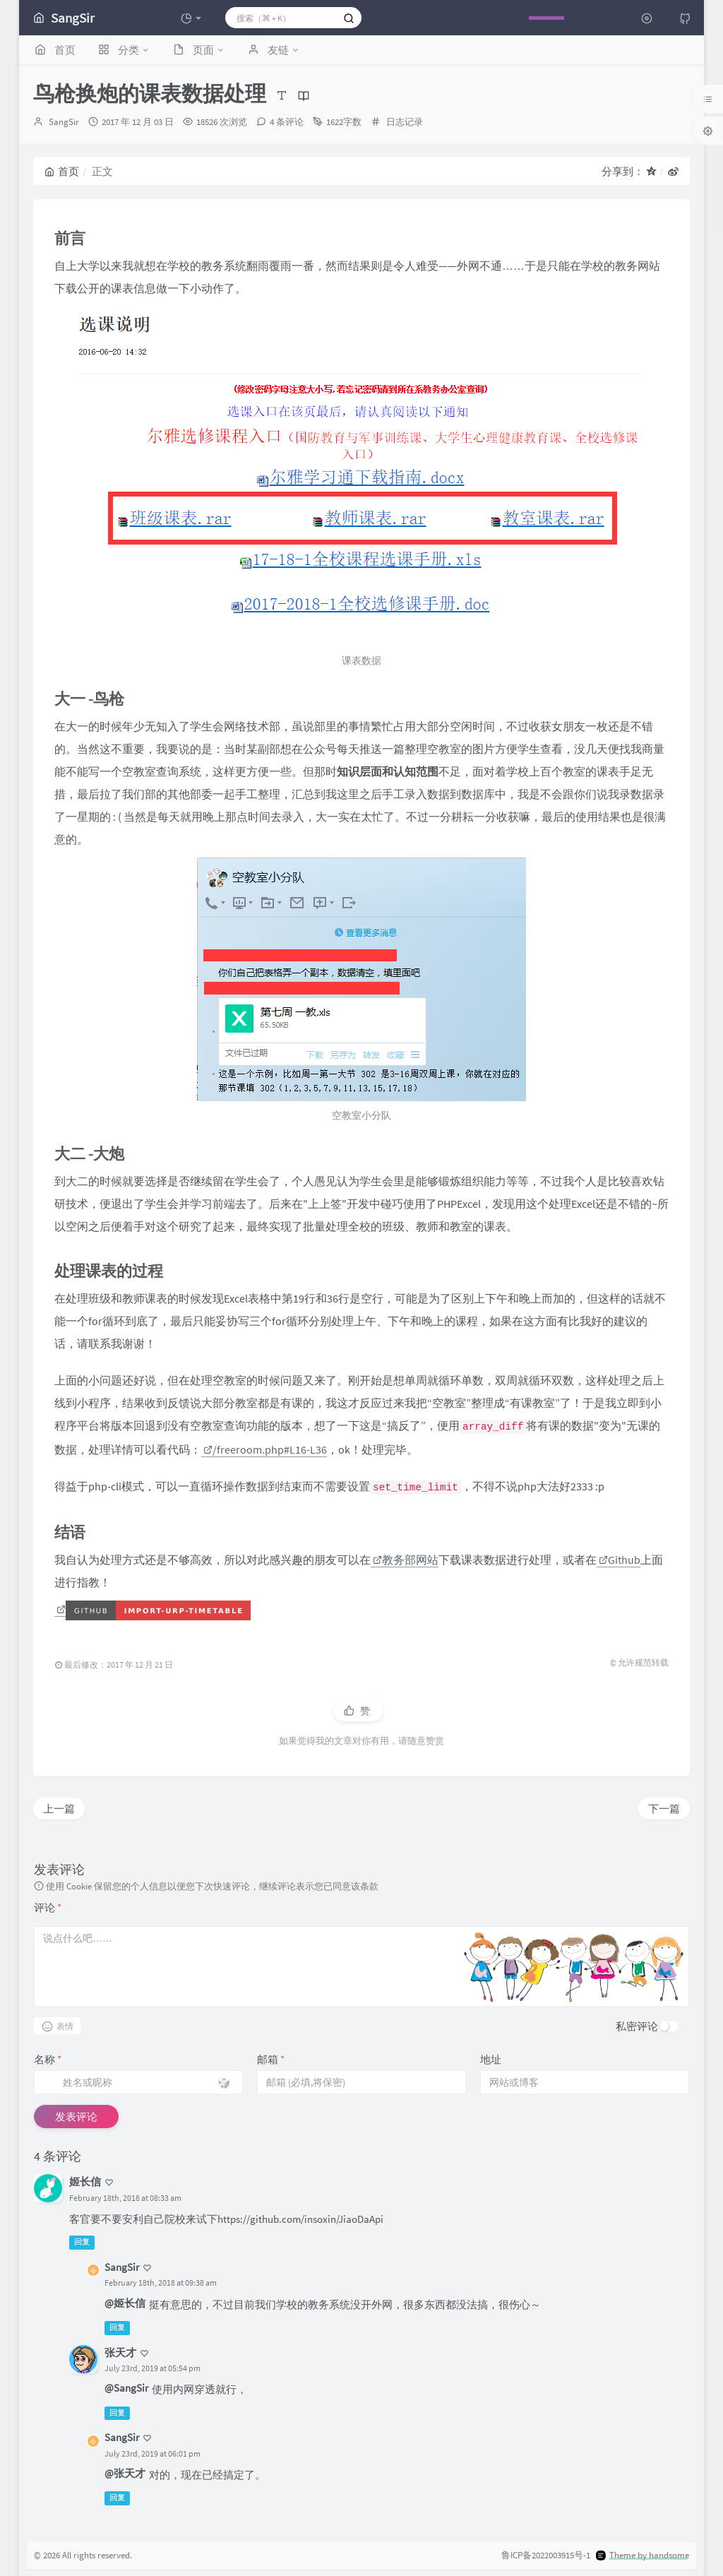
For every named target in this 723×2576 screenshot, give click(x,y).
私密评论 (637, 2026)
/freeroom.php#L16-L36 (265, 1449)
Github (619, 1560)
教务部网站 (405, 1560)
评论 (47, 1907)
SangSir (64, 122)
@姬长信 (124, 2303)
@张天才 (124, 2473)
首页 (61, 171)
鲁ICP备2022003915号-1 (545, 2555)
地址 (490, 2059)
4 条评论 (287, 122)
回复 (82, 2242)
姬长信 (85, 2181)
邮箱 (271, 2059)
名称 (47, 2059)
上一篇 (59, 1808)
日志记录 (404, 122)
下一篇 (664, 1808)
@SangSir (126, 2387)
